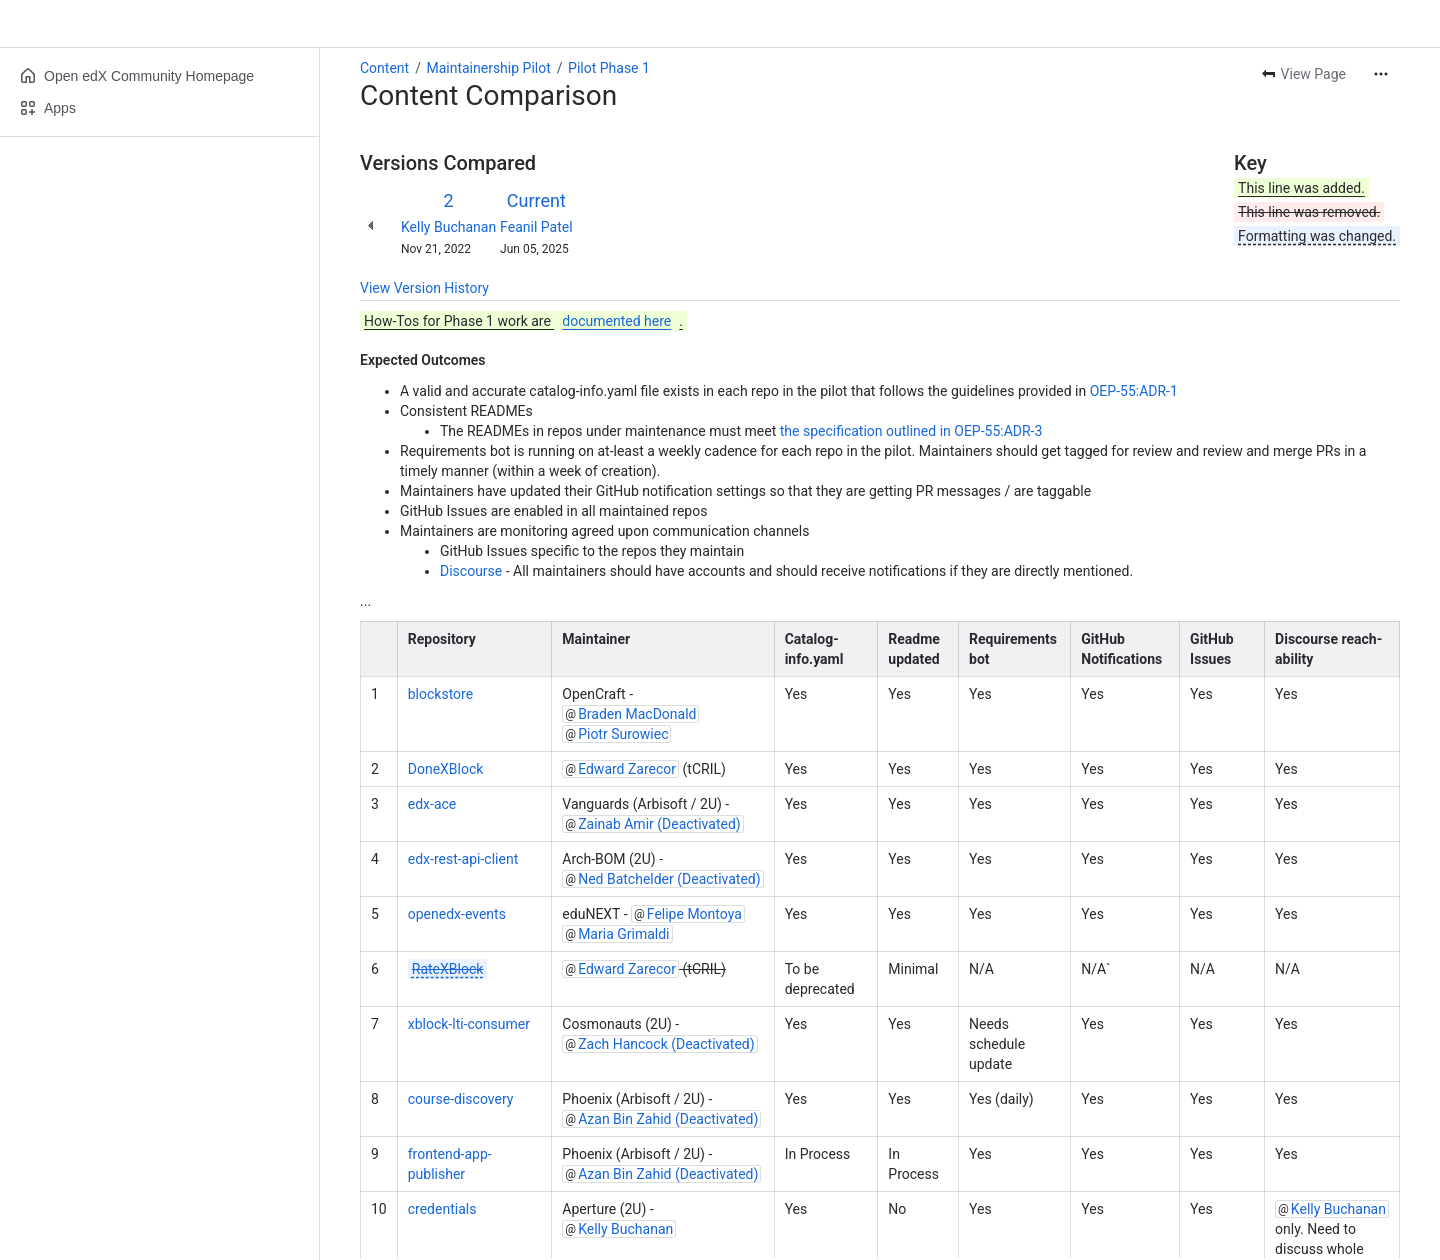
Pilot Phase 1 (609, 68)
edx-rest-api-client (463, 859)
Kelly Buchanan (448, 227)
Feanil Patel (536, 227)
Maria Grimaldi (623, 934)
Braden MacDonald (637, 714)
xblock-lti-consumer (469, 1024)
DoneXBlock (446, 769)
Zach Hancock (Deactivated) (666, 1044)
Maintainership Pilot (488, 68)
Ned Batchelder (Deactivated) (669, 879)
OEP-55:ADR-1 (1134, 391)
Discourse (471, 571)
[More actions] (1381, 74)
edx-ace (432, 804)
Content (384, 68)
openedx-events (457, 914)
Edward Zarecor (627, 769)
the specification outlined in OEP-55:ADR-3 (911, 431)
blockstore (440, 694)
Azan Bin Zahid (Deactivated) (668, 1119)
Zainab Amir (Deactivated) (659, 824)
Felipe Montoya (694, 914)
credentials (442, 1209)
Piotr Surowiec (623, 734)
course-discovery (461, 1099)
